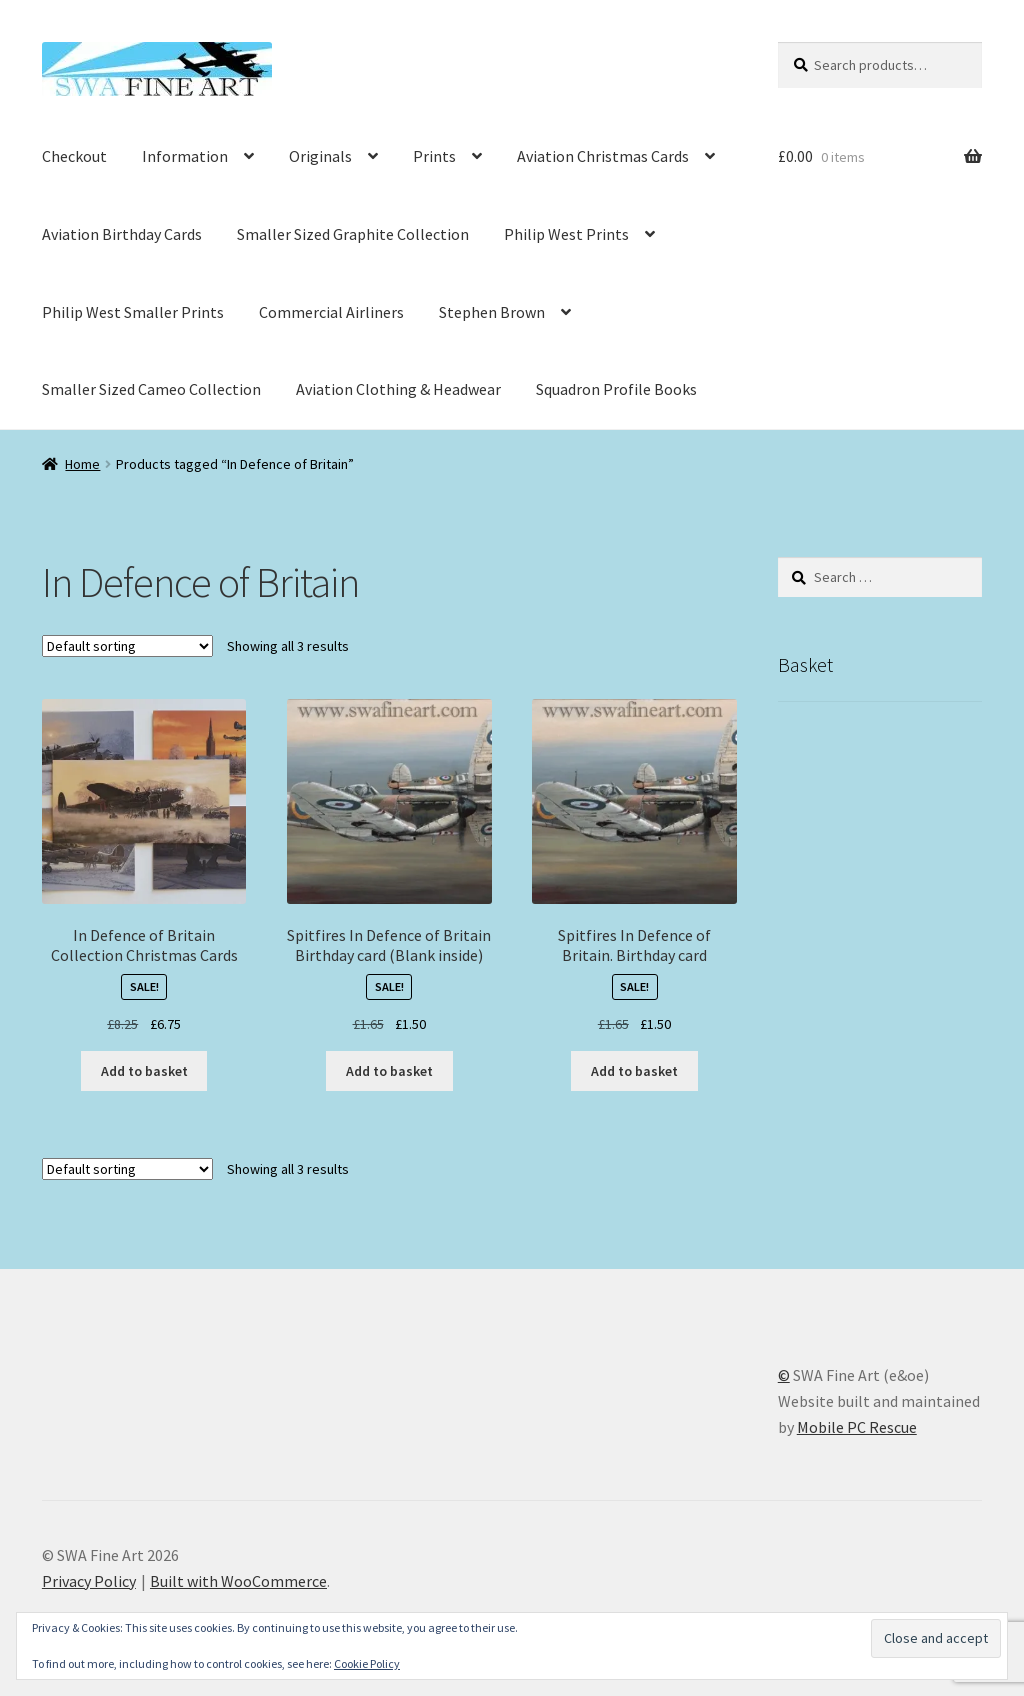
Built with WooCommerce (238, 1581)
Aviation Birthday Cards (122, 234)
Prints (434, 156)
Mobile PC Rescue (857, 1427)
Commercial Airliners (331, 312)
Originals (320, 156)
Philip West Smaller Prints (133, 312)
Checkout (74, 156)
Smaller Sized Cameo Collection (151, 389)
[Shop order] (127, 646)
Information (185, 156)
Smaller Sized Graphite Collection (353, 234)
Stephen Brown (492, 312)
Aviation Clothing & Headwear (398, 389)
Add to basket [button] (144, 1071)
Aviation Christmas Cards (603, 156)
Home (82, 464)
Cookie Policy (367, 1663)
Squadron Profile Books (616, 389)
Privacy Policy (89, 1581)
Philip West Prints (566, 234)
